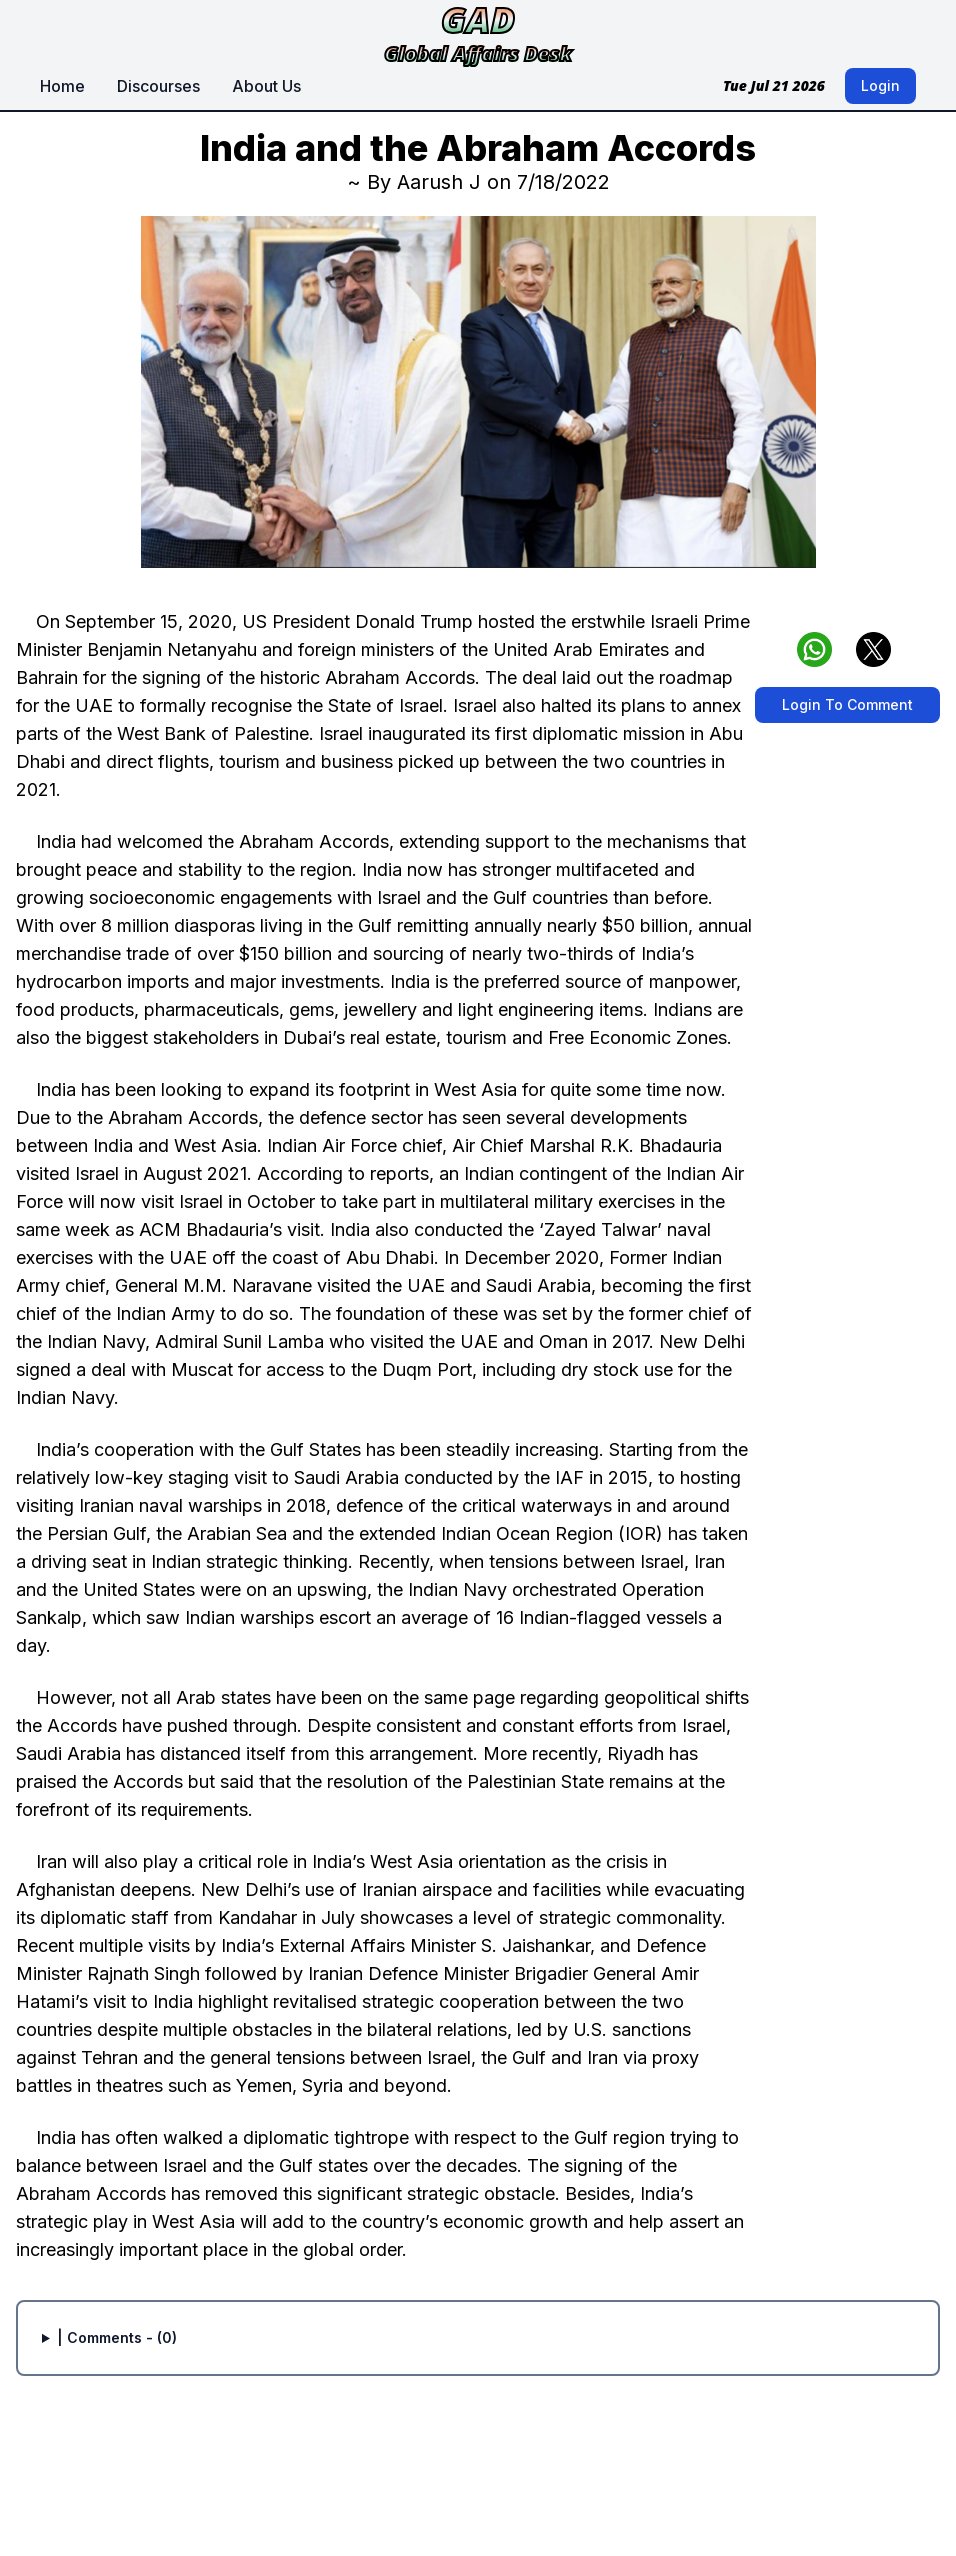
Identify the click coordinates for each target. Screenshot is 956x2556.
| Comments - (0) (117, 2337)
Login (880, 85)
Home (62, 86)
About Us (266, 86)
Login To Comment (847, 704)
